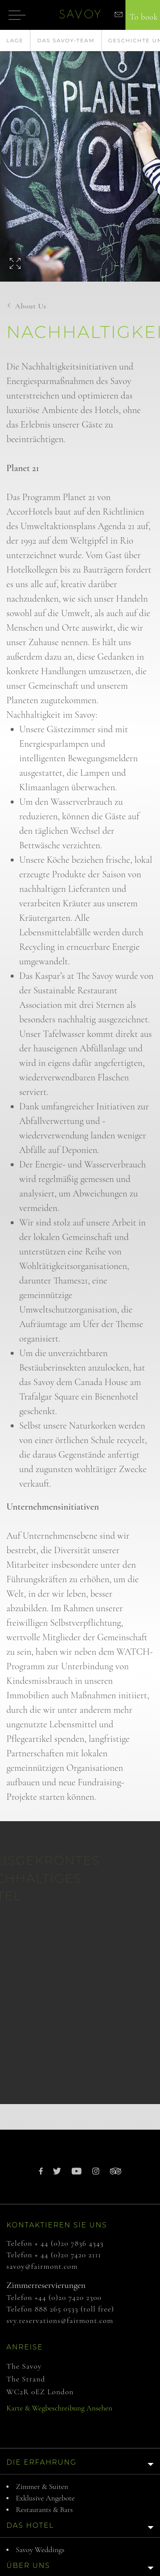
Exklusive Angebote (45, 2498)
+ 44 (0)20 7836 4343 (69, 2243)
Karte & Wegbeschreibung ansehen (59, 2408)
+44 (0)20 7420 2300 (68, 2297)
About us (31, 306)
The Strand (25, 2379)
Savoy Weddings (40, 2549)
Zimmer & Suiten (42, 2486)
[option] (80, 156)
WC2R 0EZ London (40, 2391)
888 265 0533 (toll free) (74, 2309)
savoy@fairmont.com (42, 2266)
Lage (14, 40)
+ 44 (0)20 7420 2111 (68, 2254)
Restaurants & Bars (44, 2509)
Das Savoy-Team (65, 40)
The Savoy (24, 2366)
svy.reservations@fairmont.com (59, 2320)
